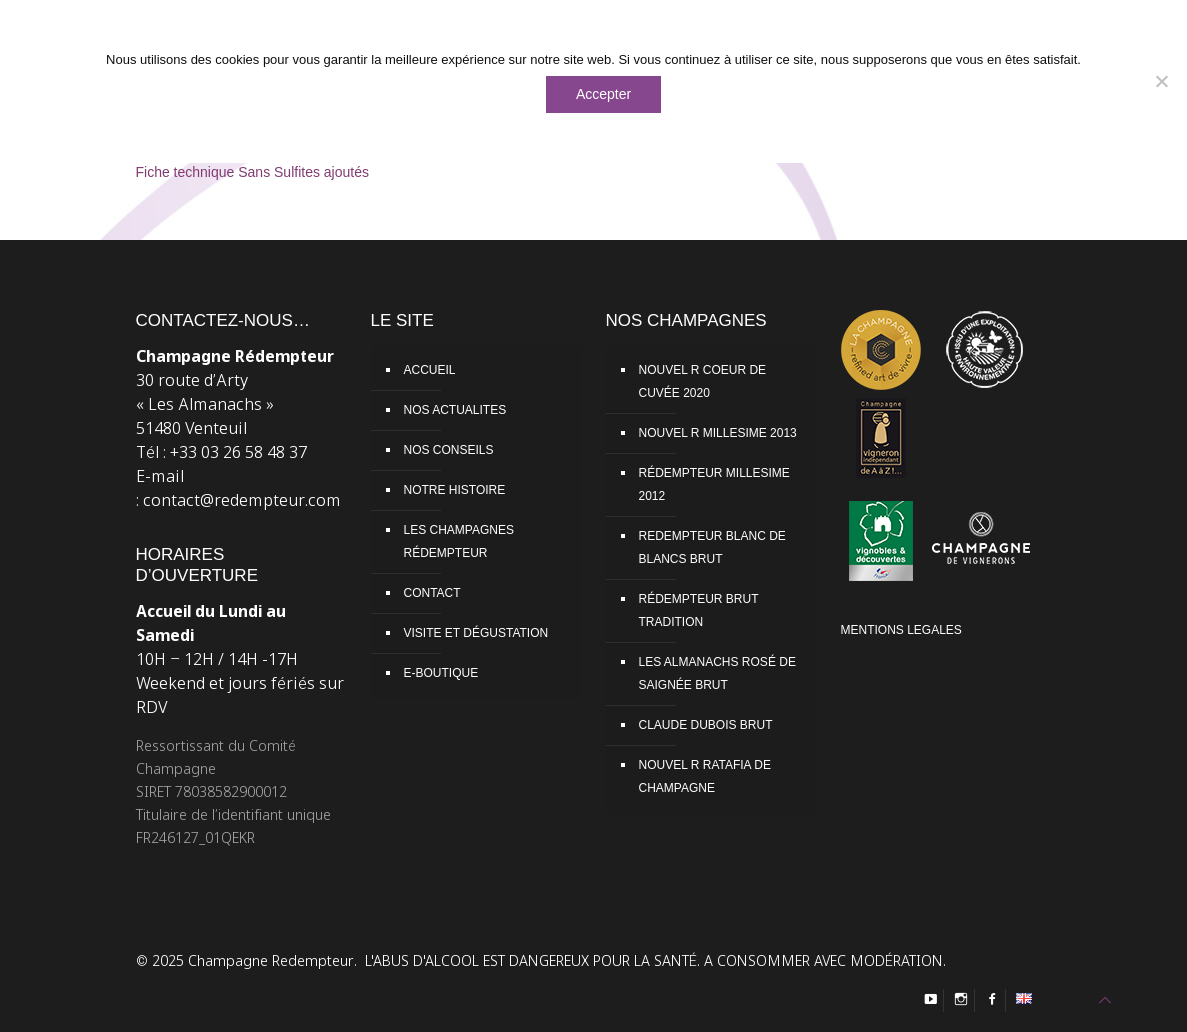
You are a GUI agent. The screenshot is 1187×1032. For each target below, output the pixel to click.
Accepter (603, 94)
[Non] (1162, 81)
